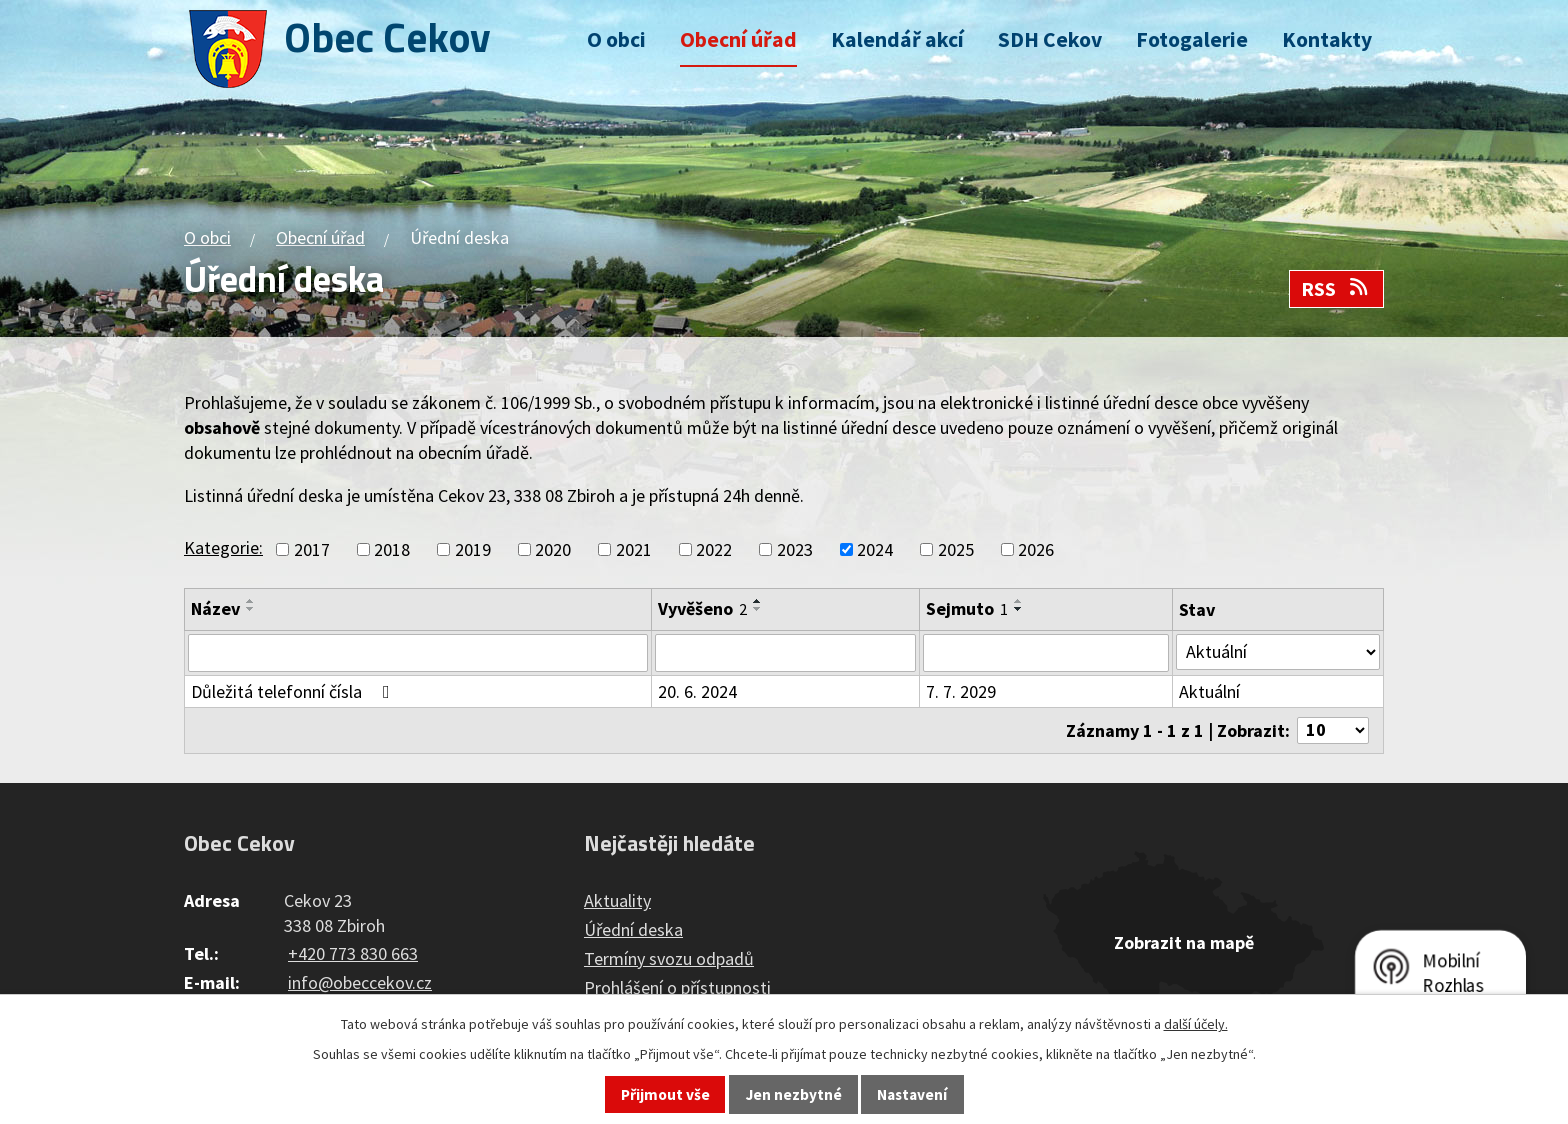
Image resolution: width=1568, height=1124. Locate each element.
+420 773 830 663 (353, 953)
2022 (714, 549)
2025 (956, 549)
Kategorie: (223, 547)
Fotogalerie (1192, 39)
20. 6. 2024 (697, 691)
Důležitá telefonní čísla (294, 691)
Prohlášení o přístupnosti (677, 987)
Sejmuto (967, 608)
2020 (553, 549)
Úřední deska (633, 929)
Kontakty (1327, 39)
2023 (795, 549)
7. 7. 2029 (961, 691)
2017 (312, 549)
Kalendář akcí (897, 39)
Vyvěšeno (702, 608)
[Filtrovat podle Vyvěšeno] (785, 653)
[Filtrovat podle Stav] (1278, 652)
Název (215, 608)
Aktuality (617, 900)
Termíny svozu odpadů (669, 958)
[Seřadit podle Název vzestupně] (251, 601)
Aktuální (1209, 691)
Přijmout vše (665, 1094)
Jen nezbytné (794, 1094)
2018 (392, 549)
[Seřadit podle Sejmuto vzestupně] (1019, 601)
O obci (616, 39)
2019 (473, 549)
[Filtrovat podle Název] (418, 653)
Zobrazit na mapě (1184, 942)
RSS (1336, 289)
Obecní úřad (738, 39)
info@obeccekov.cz (360, 982)
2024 (875, 549)
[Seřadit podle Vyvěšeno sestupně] (758, 609)
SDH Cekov (1050, 39)
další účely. (1196, 1024)
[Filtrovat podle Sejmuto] (1046, 653)
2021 (634, 549)
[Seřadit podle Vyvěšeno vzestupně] (758, 601)
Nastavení (912, 1094)
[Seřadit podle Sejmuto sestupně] (1019, 609)
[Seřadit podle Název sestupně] (251, 609)
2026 (1036, 549)
